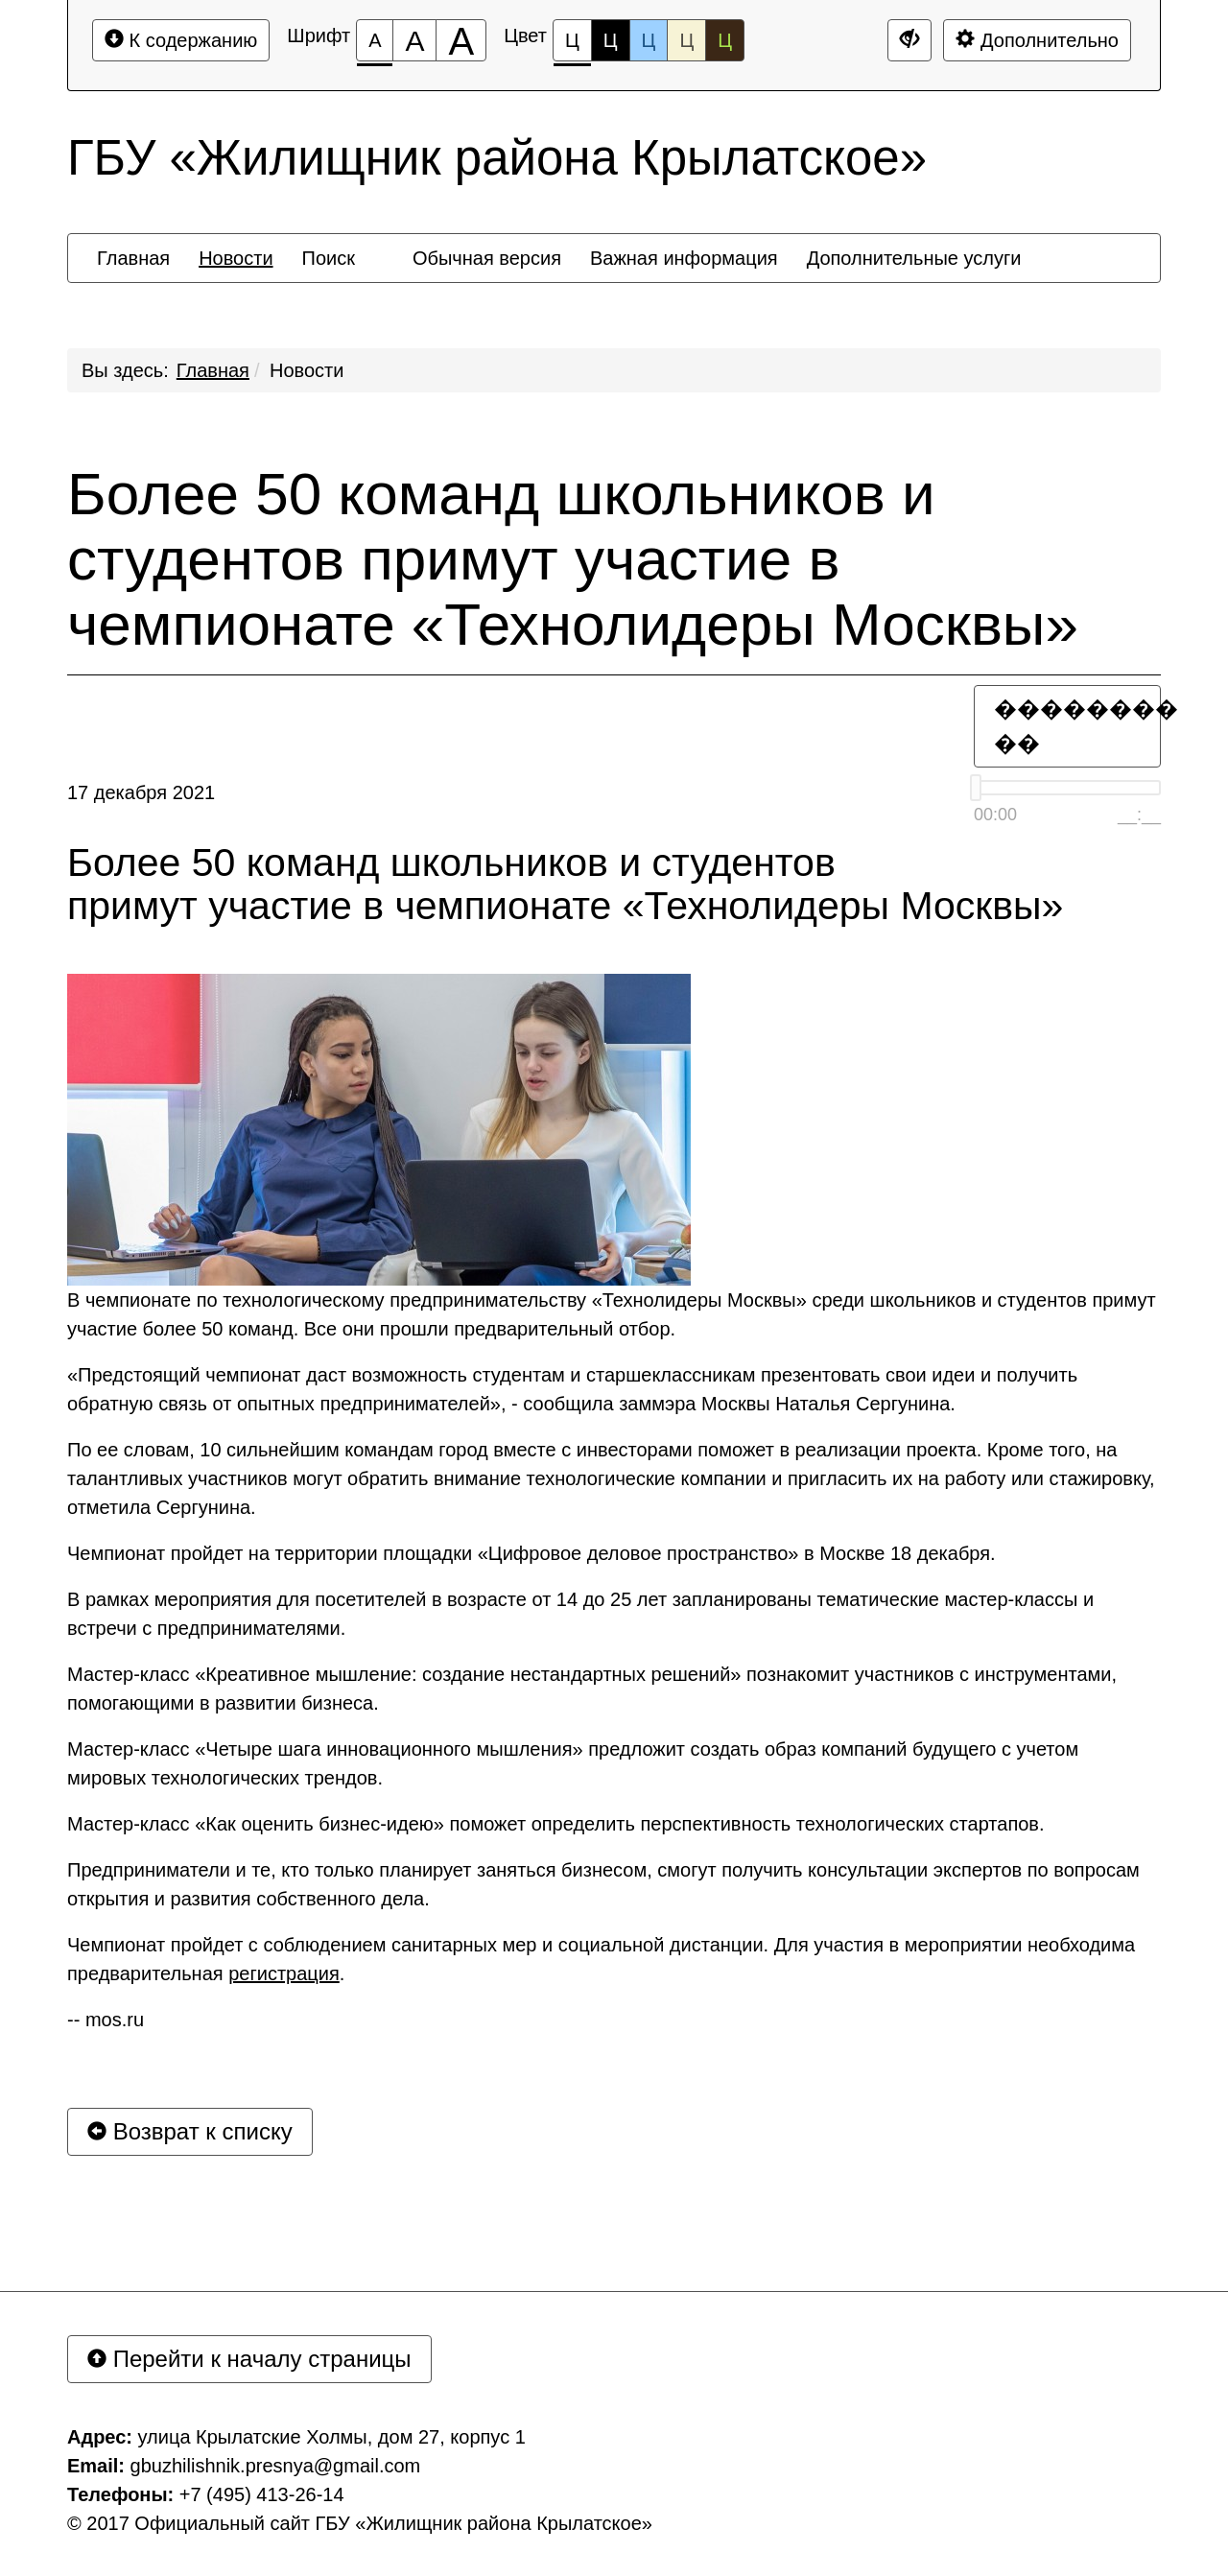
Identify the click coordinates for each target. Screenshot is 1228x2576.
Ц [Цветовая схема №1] (572, 45)
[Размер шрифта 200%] (461, 40)
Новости (306, 370)
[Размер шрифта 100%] (374, 40)
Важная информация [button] (684, 258)
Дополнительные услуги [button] (914, 258)
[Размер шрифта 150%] (414, 40)
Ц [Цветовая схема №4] (686, 40)
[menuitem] (133, 258)
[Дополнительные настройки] (909, 40)
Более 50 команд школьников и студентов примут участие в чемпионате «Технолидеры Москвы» (572, 559)
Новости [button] (235, 258)
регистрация (284, 1973)
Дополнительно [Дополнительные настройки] (1037, 40)
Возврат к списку (190, 2131)
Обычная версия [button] (487, 258)
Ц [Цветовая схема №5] (725, 40)
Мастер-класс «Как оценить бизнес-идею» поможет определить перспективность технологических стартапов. (556, 1823)
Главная (213, 370)
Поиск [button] (328, 258)
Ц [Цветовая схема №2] (610, 40)
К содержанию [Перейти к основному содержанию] (181, 40)
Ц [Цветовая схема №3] (649, 40)
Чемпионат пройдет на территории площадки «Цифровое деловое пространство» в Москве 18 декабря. (531, 1553)
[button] (383, 241)
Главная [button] (133, 258)
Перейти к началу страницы (249, 2359)
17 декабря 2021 (141, 792)
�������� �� (1077, 726)
